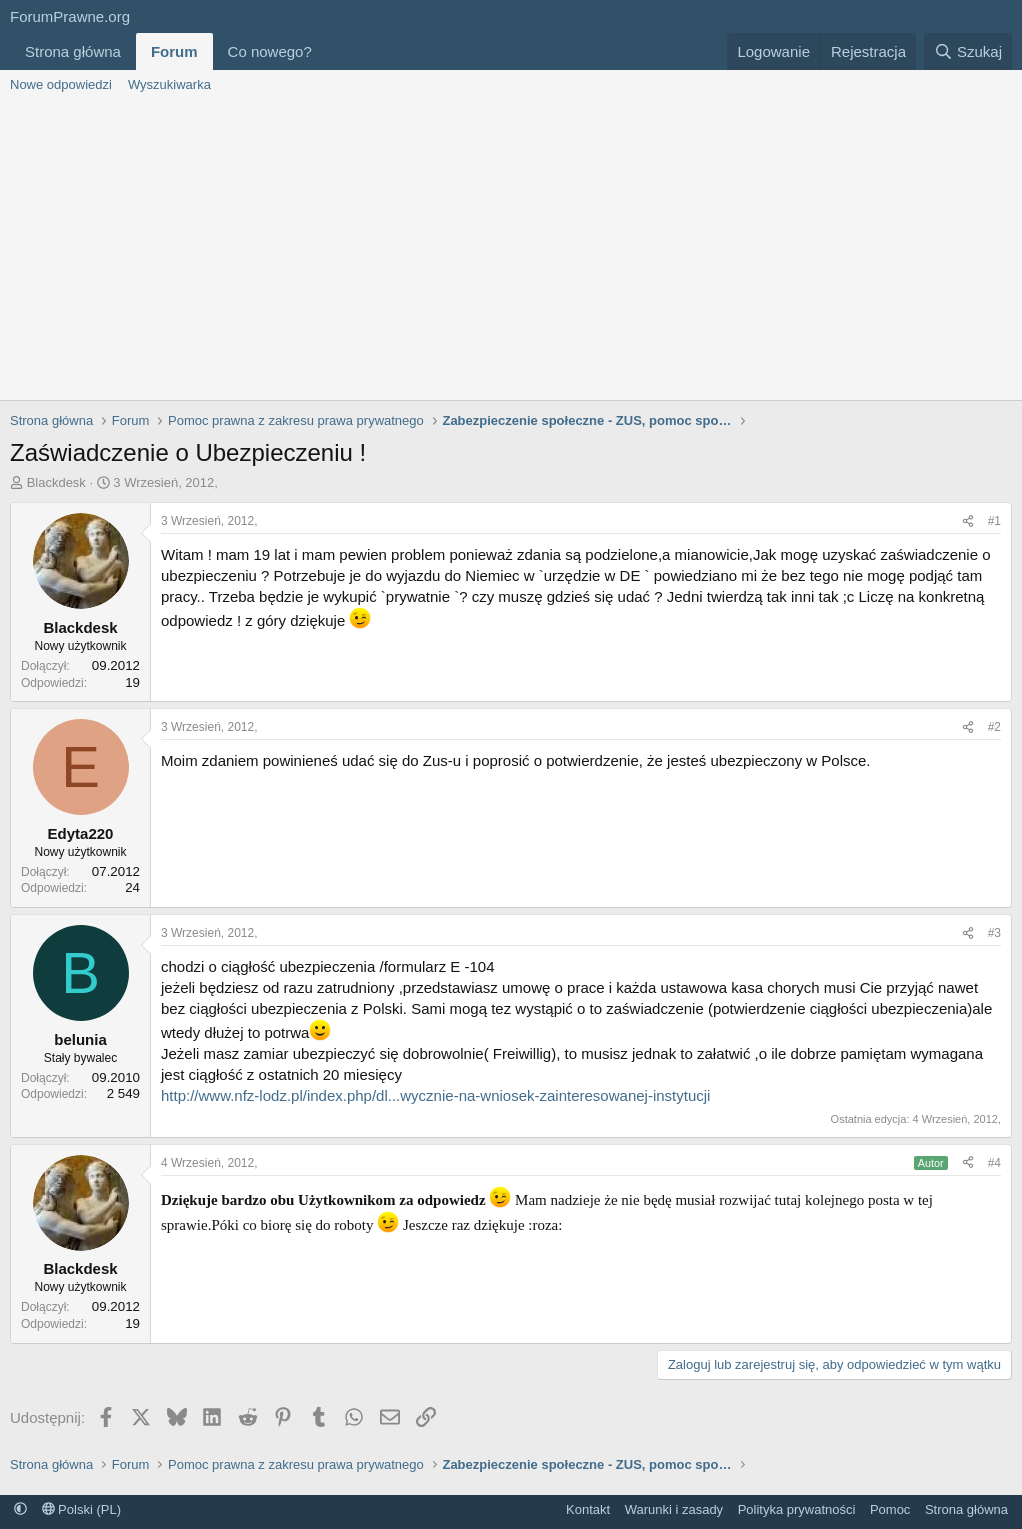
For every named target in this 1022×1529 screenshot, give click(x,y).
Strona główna (73, 51)
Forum (174, 51)
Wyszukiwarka (169, 84)
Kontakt (588, 1509)
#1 (994, 521)
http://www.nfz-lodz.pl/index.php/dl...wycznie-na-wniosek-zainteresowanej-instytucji (435, 1095)
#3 (994, 933)
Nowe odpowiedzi (61, 84)
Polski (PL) (81, 1509)
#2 (994, 727)
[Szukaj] (968, 51)
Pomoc (890, 1509)
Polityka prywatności (797, 1509)
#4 (994, 1163)
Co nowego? (270, 51)
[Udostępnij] (968, 521)
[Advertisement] (511, 250)
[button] (328, 51)
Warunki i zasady (674, 1509)
